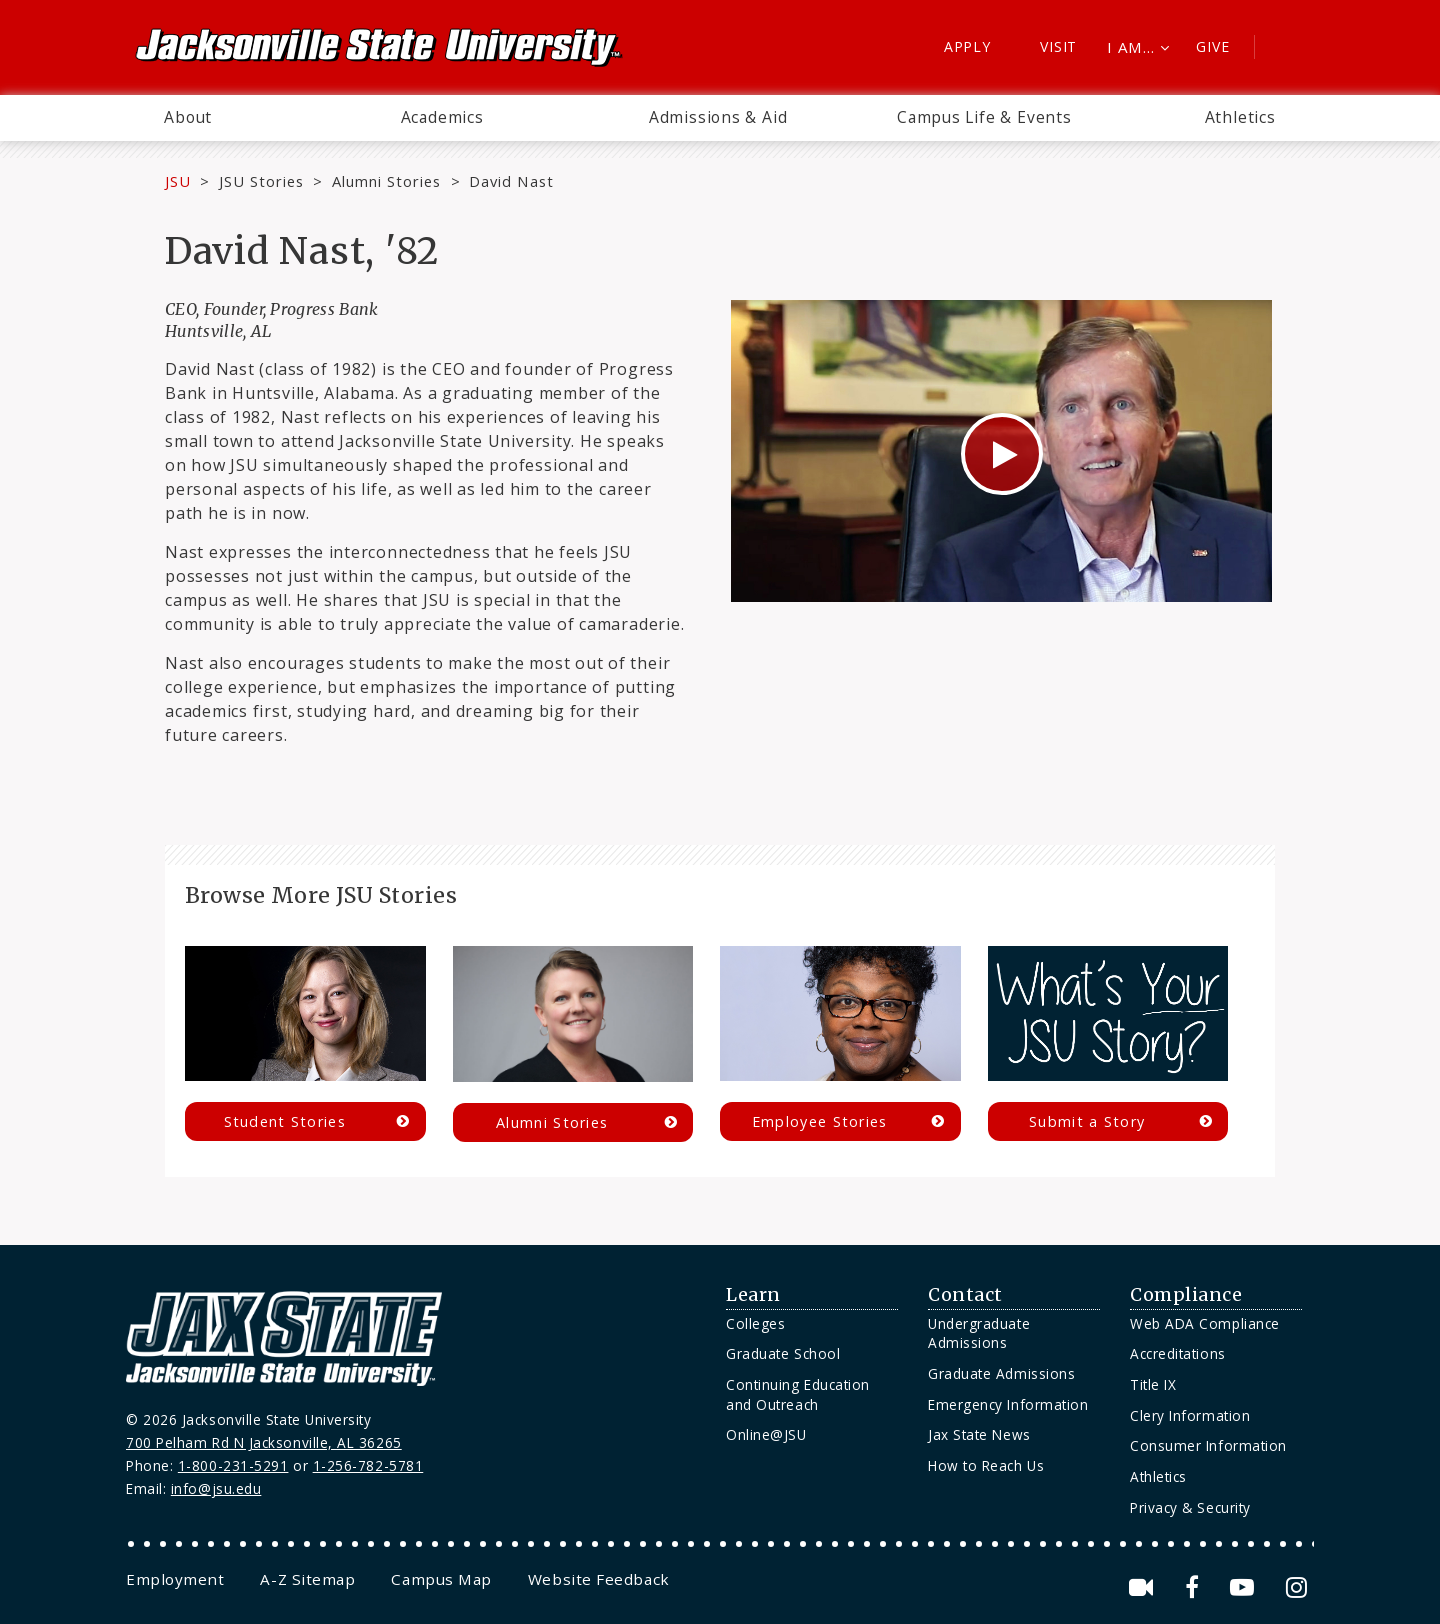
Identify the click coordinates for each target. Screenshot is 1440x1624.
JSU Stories (261, 181)
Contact (965, 1295)
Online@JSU (766, 1434)
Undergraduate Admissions (979, 1333)
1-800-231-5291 (233, 1465)
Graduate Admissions (1001, 1373)
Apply (967, 46)
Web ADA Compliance (1205, 1323)
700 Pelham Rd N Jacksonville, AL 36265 (264, 1442)
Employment (175, 1579)
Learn (753, 1295)
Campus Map (441, 1579)
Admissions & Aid (718, 117)
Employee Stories (820, 1121)
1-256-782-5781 (368, 1465)
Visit (1058, 46)
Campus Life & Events (984, 117)
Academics (442, 117)
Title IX (1153, 1384)
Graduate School (783, 1353)
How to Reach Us (986, 1465)
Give (1212, 46)
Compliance (1186, 1295)
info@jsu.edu (216, 1488)
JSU (178, 181)
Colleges (755, 1323)
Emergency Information (1008, 1404)
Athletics (1240, 117)
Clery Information (1190, 1415)
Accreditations (1178, 1353)
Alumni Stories (386, 181)
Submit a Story (1087, 1121)
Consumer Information (1208, 1445)
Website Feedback (599, 1579)
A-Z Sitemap (307, 1579)
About (188, 117)
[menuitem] (188, 118)
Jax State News (979, 1434)
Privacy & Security (1190, 1507)
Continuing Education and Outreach (798, 1394)
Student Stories (285, 1121)
